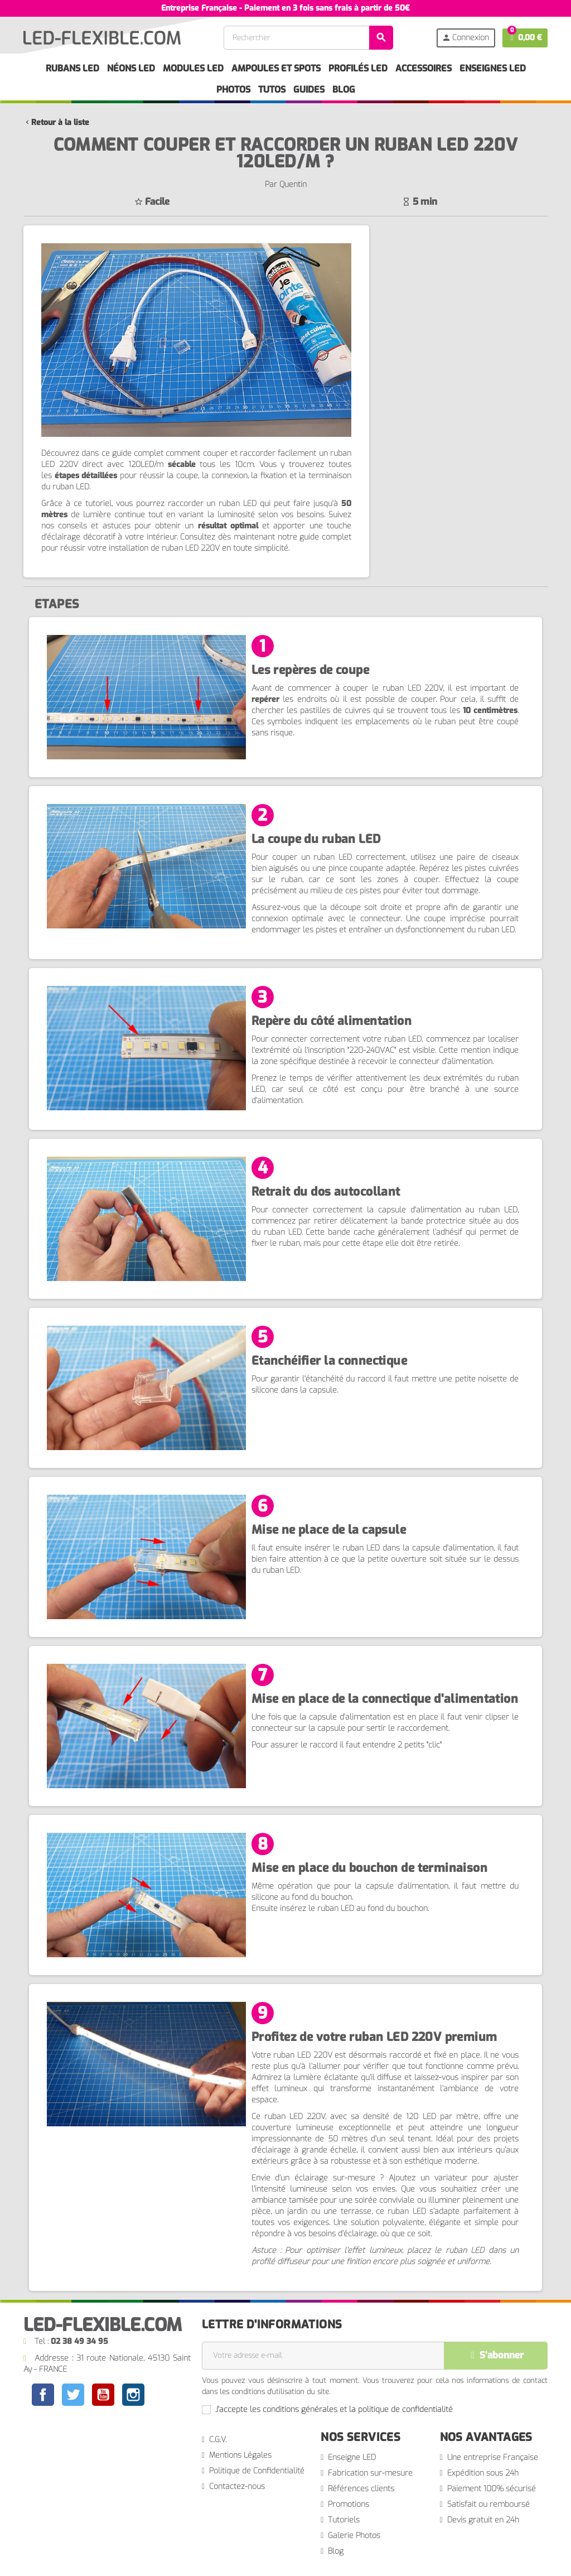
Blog (335, 2551)
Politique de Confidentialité (256, 2471)
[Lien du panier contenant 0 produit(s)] (525, 37)
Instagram (133, 2396)
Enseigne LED (352, 2457)
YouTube (103, 2396)
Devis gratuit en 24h (483, 2520)
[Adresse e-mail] (323, 2356)
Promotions (348, 2504)
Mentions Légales (240, 2455)
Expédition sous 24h (483, 2473)
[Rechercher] (308, 38)
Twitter (73, 2396)
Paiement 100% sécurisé (491, 2488)
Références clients (361, 2488)
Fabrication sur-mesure (370, 2473)
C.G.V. (217, 2439)
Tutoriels (344, 2520)
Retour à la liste (56, 122)
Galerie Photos (354, 2535)
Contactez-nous (237, 2486)
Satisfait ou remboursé (488, 2504)
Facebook (43, 2395)
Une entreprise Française (492, 2457)
